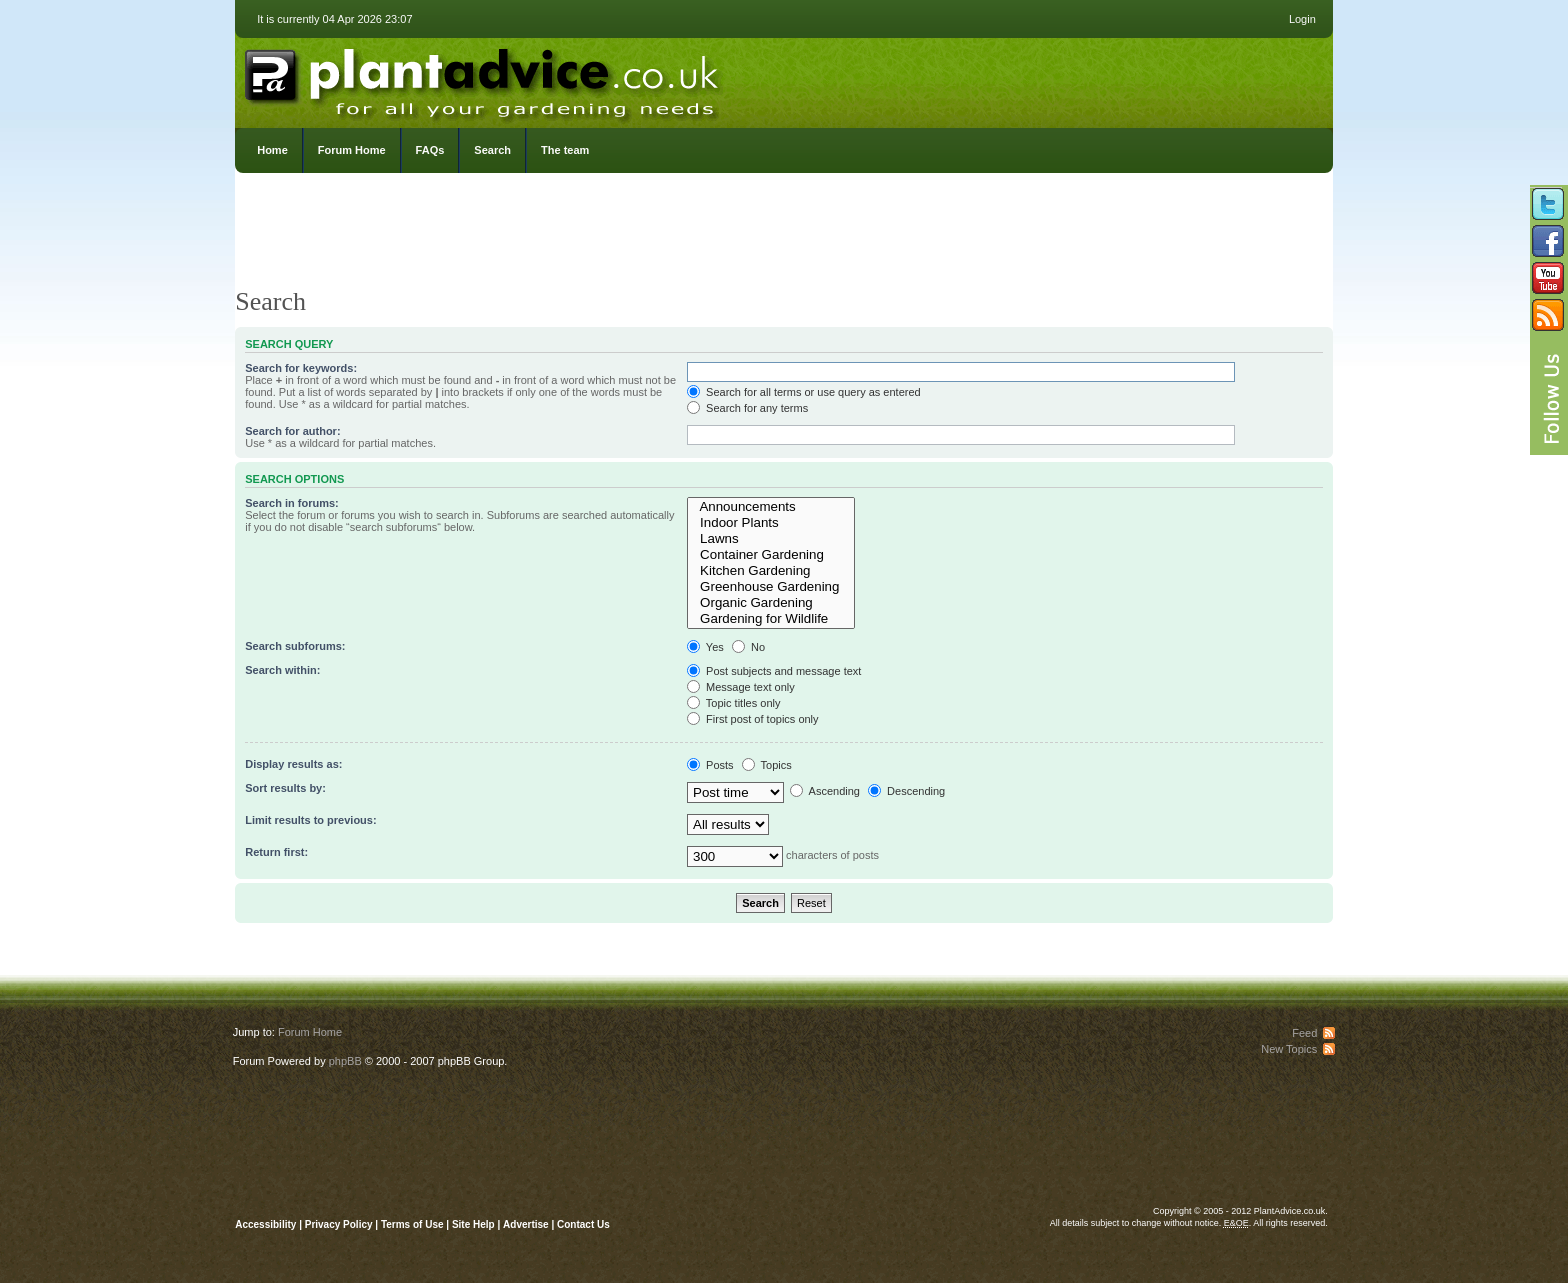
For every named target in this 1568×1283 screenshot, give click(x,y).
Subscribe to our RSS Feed (1548, 315)
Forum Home (352, 150)
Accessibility (265, 1224)
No (748, 647)
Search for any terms (747, 408)
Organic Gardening (771, 603)
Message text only (741, 687)
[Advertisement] (784, 235)
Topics (767, 765)
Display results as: (293, 764)
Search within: (282, 670)
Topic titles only (733, 703)
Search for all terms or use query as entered (804, 392)
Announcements (771, 507)
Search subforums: (295, 646)
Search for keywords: (301, 368)
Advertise (526, 1224)
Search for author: (292, 431)
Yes (705, 647)
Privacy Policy (340, 1224)
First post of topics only (753, 719)
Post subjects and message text (774, 671)
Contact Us (583, 1224)
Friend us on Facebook (1548, 241)
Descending (906, 791)
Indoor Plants (771, 523)
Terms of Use (412, 1224)
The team (565, 150)
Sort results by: (285, 788)
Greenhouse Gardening (771, 587)
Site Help (473, 1224)
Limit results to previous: (310, 820)
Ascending (825, 791)
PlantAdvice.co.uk (484, 78)
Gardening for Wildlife (771, 619)
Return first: (276, 852)
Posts (710, 765)
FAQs (430, 150)
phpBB (345, 1061)
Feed (1304, 1033)
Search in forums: (292, 503)
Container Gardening (771, 555)
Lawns (771, 539)
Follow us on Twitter (1548, 204)
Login (1302, 19)
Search (492, 150)
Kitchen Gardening (771, 571)
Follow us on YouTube (1548, 278)
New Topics (1289, 1049)
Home (272, 150)
